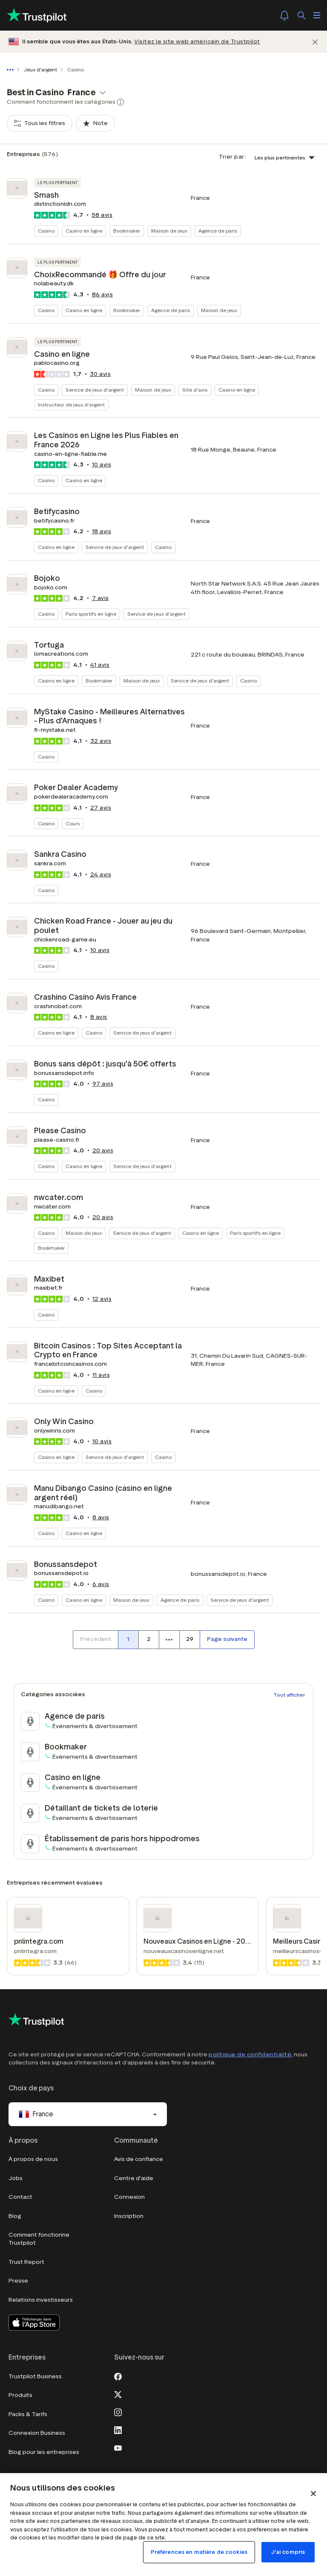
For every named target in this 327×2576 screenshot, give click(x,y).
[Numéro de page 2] (148, 1639)
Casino (46, 230)
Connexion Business (37, 2433)
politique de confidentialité (250, 2054)
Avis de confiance (138, 2159)
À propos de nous (33, 2159)
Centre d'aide (133, 2178)
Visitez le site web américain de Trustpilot (197, 41)
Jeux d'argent (40, 69)
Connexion (129, 2197)
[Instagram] (118, 2411)
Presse (18, 2280)
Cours (73, 823)
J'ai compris (288, 2552)
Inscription (128, 2216)
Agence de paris (217, 230)
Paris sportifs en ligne (91, 614)
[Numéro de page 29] (189, 1639)
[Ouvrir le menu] (316, 15)
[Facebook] (118, 2376)
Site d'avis (194, 390)
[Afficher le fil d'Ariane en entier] (12, 70)
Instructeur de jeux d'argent (71, 404)
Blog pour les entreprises (44, 2452)
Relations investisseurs (41, 2299)
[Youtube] (118, 2447)
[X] (118, 2393)
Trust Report (26, 2262)
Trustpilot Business (35, 2376)
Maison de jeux (169, 230)
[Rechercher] (301, 15)
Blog (15, 2216)
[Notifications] (284, 15)
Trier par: (232, 156)
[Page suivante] (227, 1639)
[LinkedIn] (118, 2429)
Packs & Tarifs (28, 2414)
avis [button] (102, 215)
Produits (20, 2395)
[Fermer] (315, 42)
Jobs (16, 2178)
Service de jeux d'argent (95, 390)
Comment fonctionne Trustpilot (39, 2239)
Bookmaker (126, 230)
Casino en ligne (84, 230)
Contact (20, 2197)
